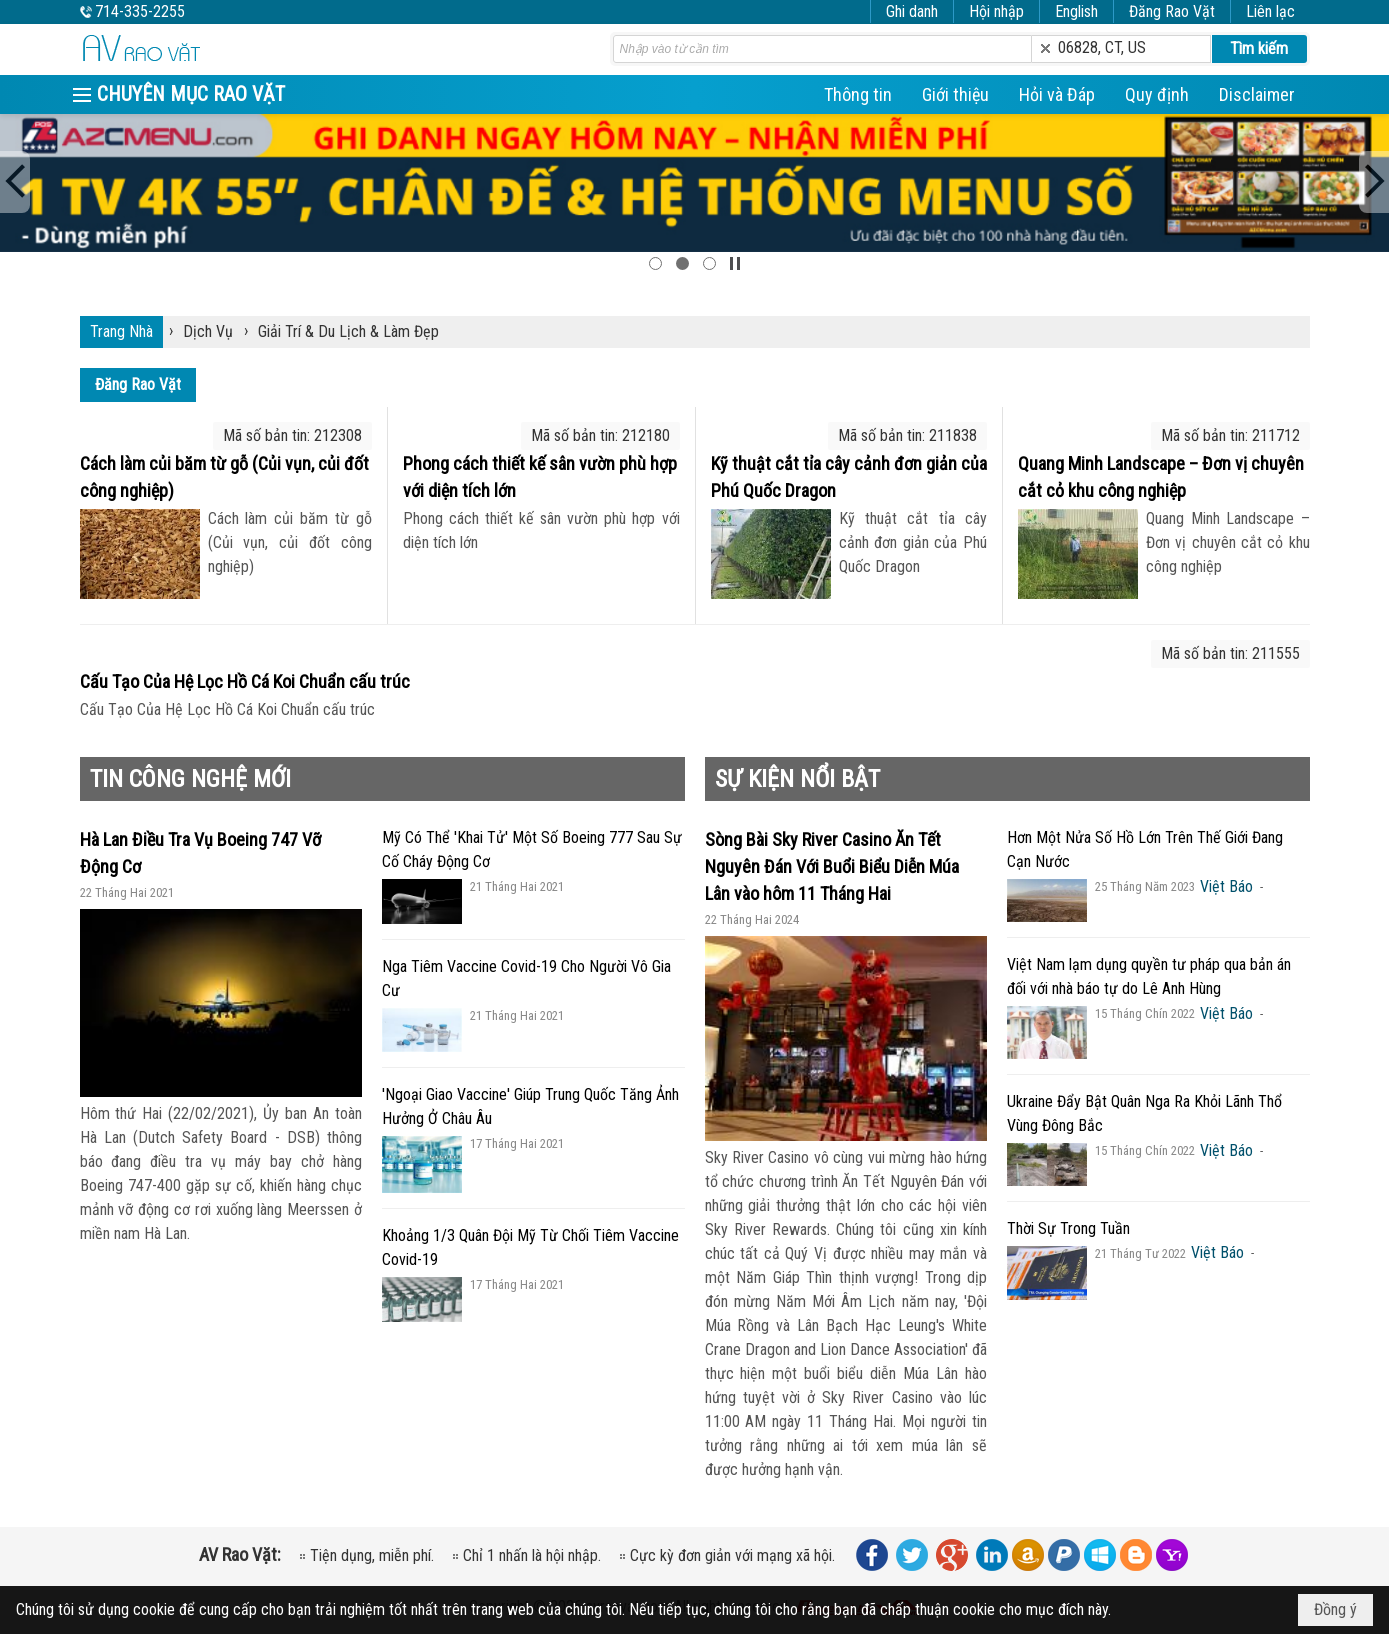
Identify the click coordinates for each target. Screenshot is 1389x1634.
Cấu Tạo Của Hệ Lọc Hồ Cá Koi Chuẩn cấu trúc (245, 681)
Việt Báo (1226, 886)
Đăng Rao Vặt (1172, 11)
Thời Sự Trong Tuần (1068, 1228)
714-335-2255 (140, 11)
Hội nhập (996, 11)
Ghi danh (912, 11)
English (1076, 11)
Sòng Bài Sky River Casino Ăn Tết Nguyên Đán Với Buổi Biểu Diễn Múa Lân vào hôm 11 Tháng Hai (832, 866)
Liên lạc (1270, 11)
